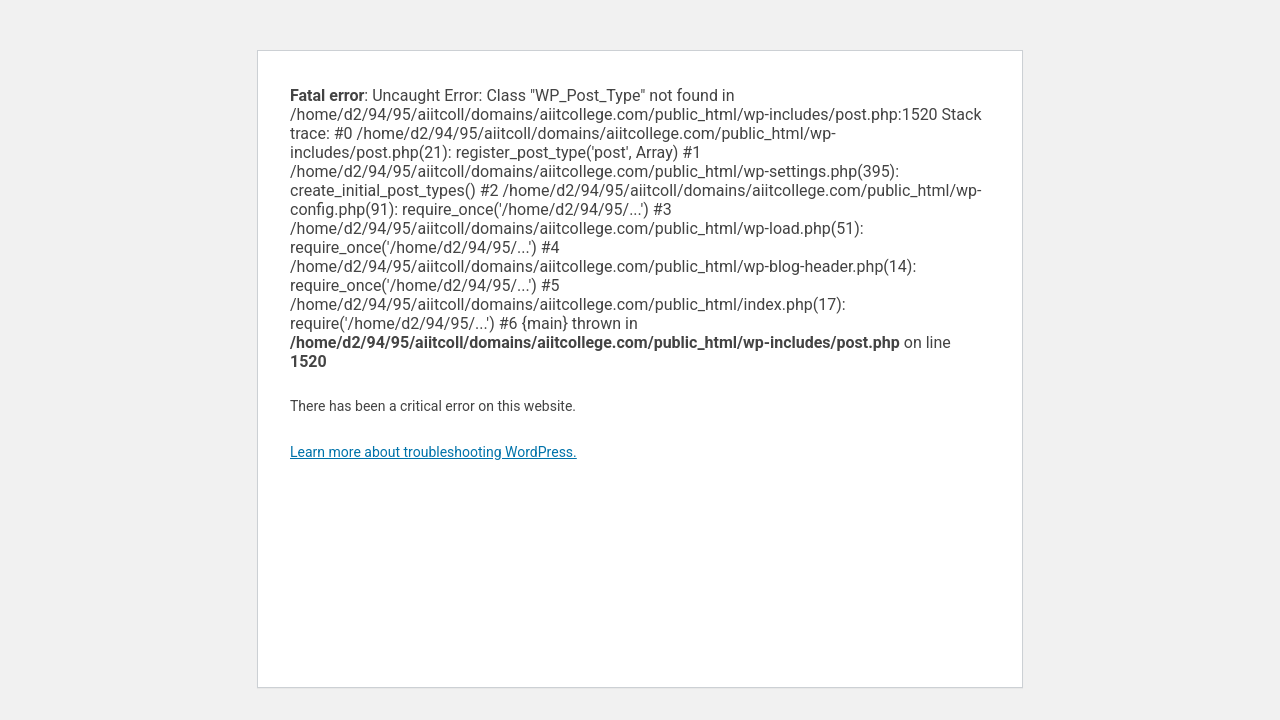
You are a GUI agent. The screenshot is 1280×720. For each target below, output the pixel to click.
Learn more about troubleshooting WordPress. (433, 452)
